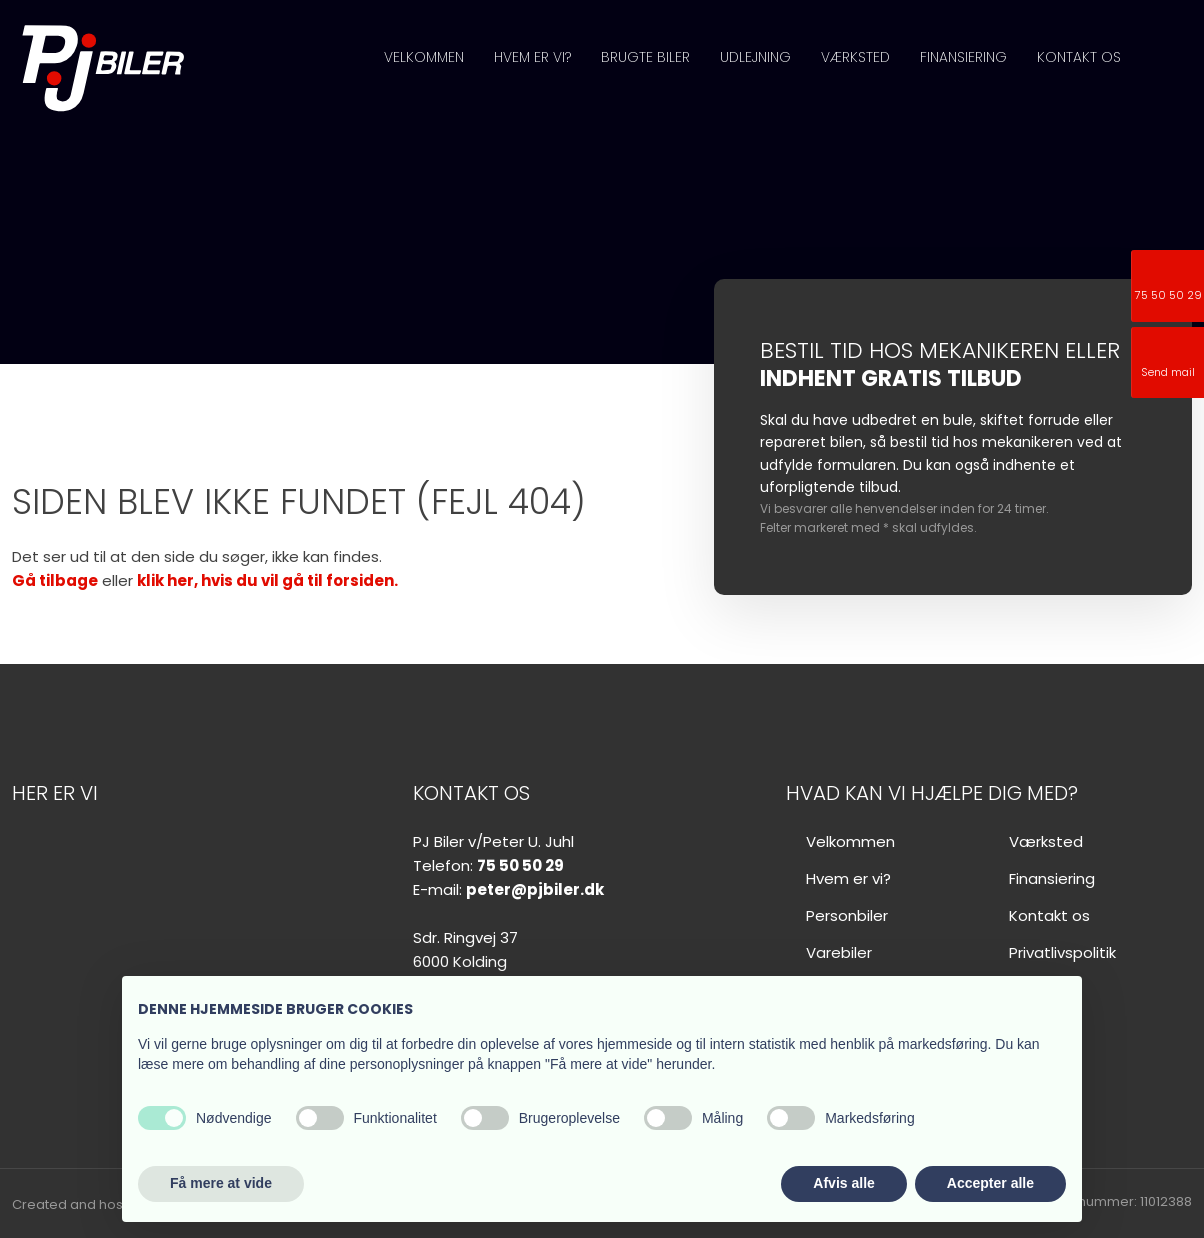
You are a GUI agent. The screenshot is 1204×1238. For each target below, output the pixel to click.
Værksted (855, 57)
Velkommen (424, 57)
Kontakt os (1079, 57)
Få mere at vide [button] (221, 1183)
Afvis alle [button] (843, 1183)
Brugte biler (645, 57)
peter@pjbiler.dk (535, 889)
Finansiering (963, 57)
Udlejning (755, 57)
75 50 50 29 (520, 865)
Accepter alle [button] (990, 1183)
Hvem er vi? (532, 57)
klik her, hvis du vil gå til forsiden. (267, 580)
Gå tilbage (55, 580)
